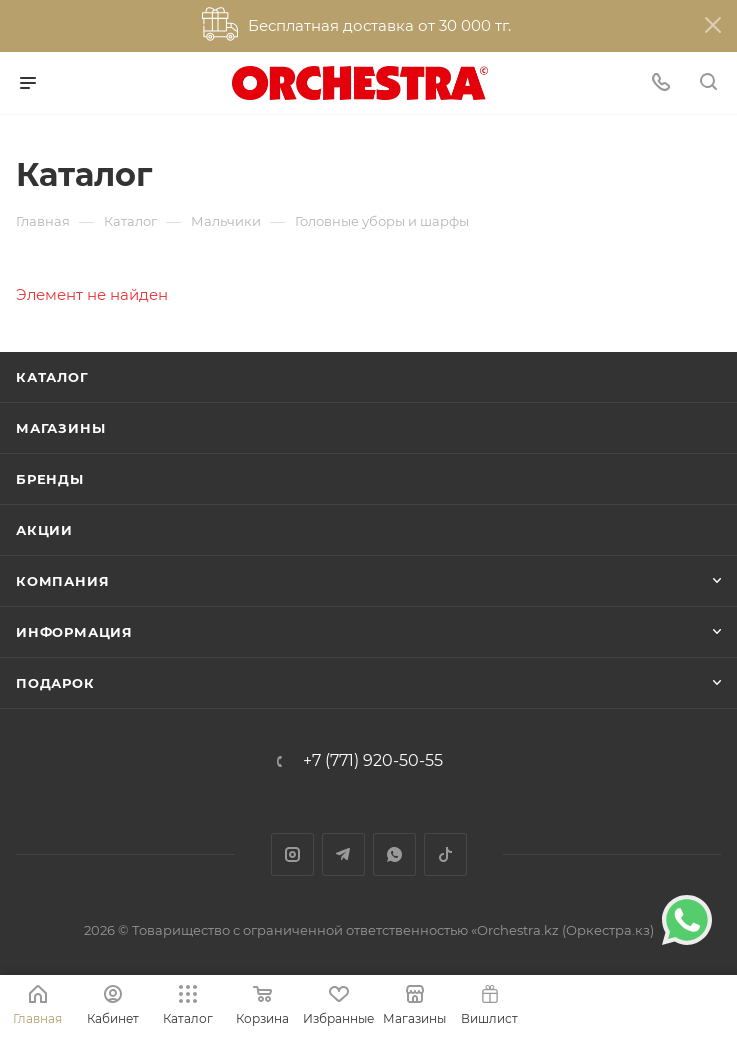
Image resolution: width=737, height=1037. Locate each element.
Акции (44, 530)
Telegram (343, 854)
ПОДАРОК (55, 683)
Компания (62, 581)
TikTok (445, 854)
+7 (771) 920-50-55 (373, 761)
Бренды (50, 479)
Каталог (52, 377)
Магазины (60, 428)
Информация (74, 632)
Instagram (292, 854)
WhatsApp (394, 854)
